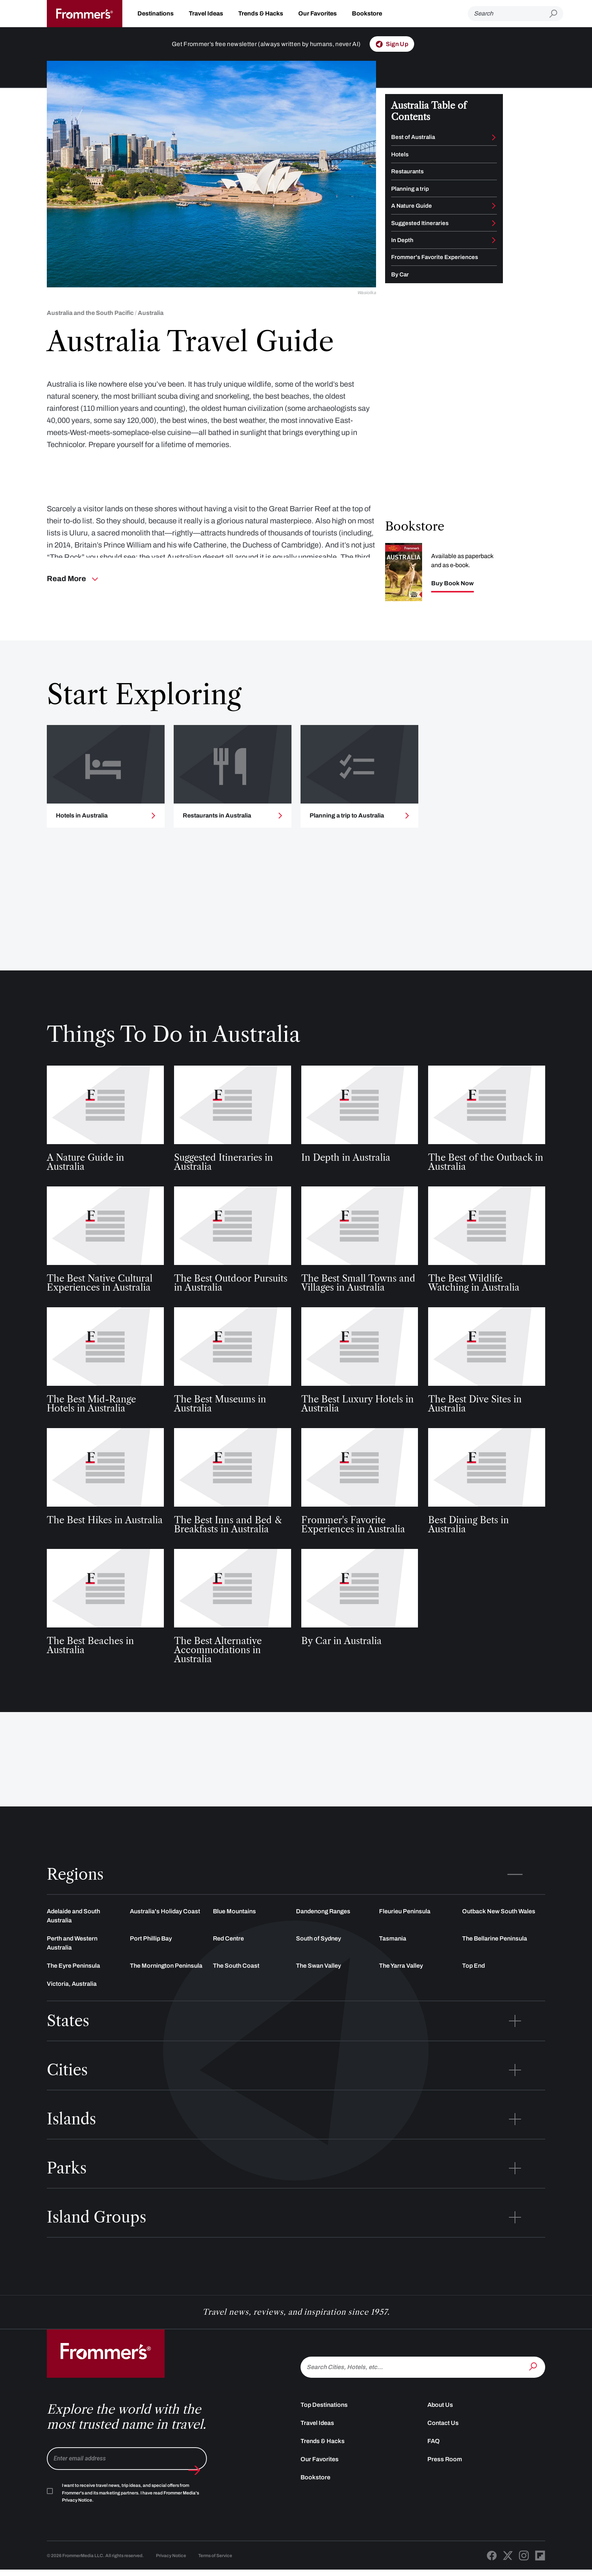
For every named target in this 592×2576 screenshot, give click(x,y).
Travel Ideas (206, 13)
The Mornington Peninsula (166, 1985)
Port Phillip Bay (151, 1958)
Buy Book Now (452, 589)
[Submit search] (556, 13)
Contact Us (443, 2442)
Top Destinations (324, 2424)
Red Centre (228, 1958)
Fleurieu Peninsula (404, 1931)
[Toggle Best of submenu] (494, 137)
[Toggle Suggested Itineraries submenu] (494, 223)
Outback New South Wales (498, 1931)
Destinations (155, 13)
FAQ (433, 2460)
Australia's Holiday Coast (165, 1931)
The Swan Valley (318, 1985)
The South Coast (236, 1985)
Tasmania (392, 1958)
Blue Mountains (234, 1931)
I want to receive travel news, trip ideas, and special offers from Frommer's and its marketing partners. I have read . (130, 2512)
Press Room (444, 2479)
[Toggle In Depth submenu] (494, 240)
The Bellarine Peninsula (494, 1958)
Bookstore (367, 13)
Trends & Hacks (260, 13)
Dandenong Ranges (323, 1931)
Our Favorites (317, 13)
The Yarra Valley (401, 1985)
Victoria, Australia (72, 2003)
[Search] (508, 13)
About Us (440, 2424)
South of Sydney (318, 1958)
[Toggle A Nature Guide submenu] (494, 206)
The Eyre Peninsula (73, 1985)
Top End (473, 1985)
